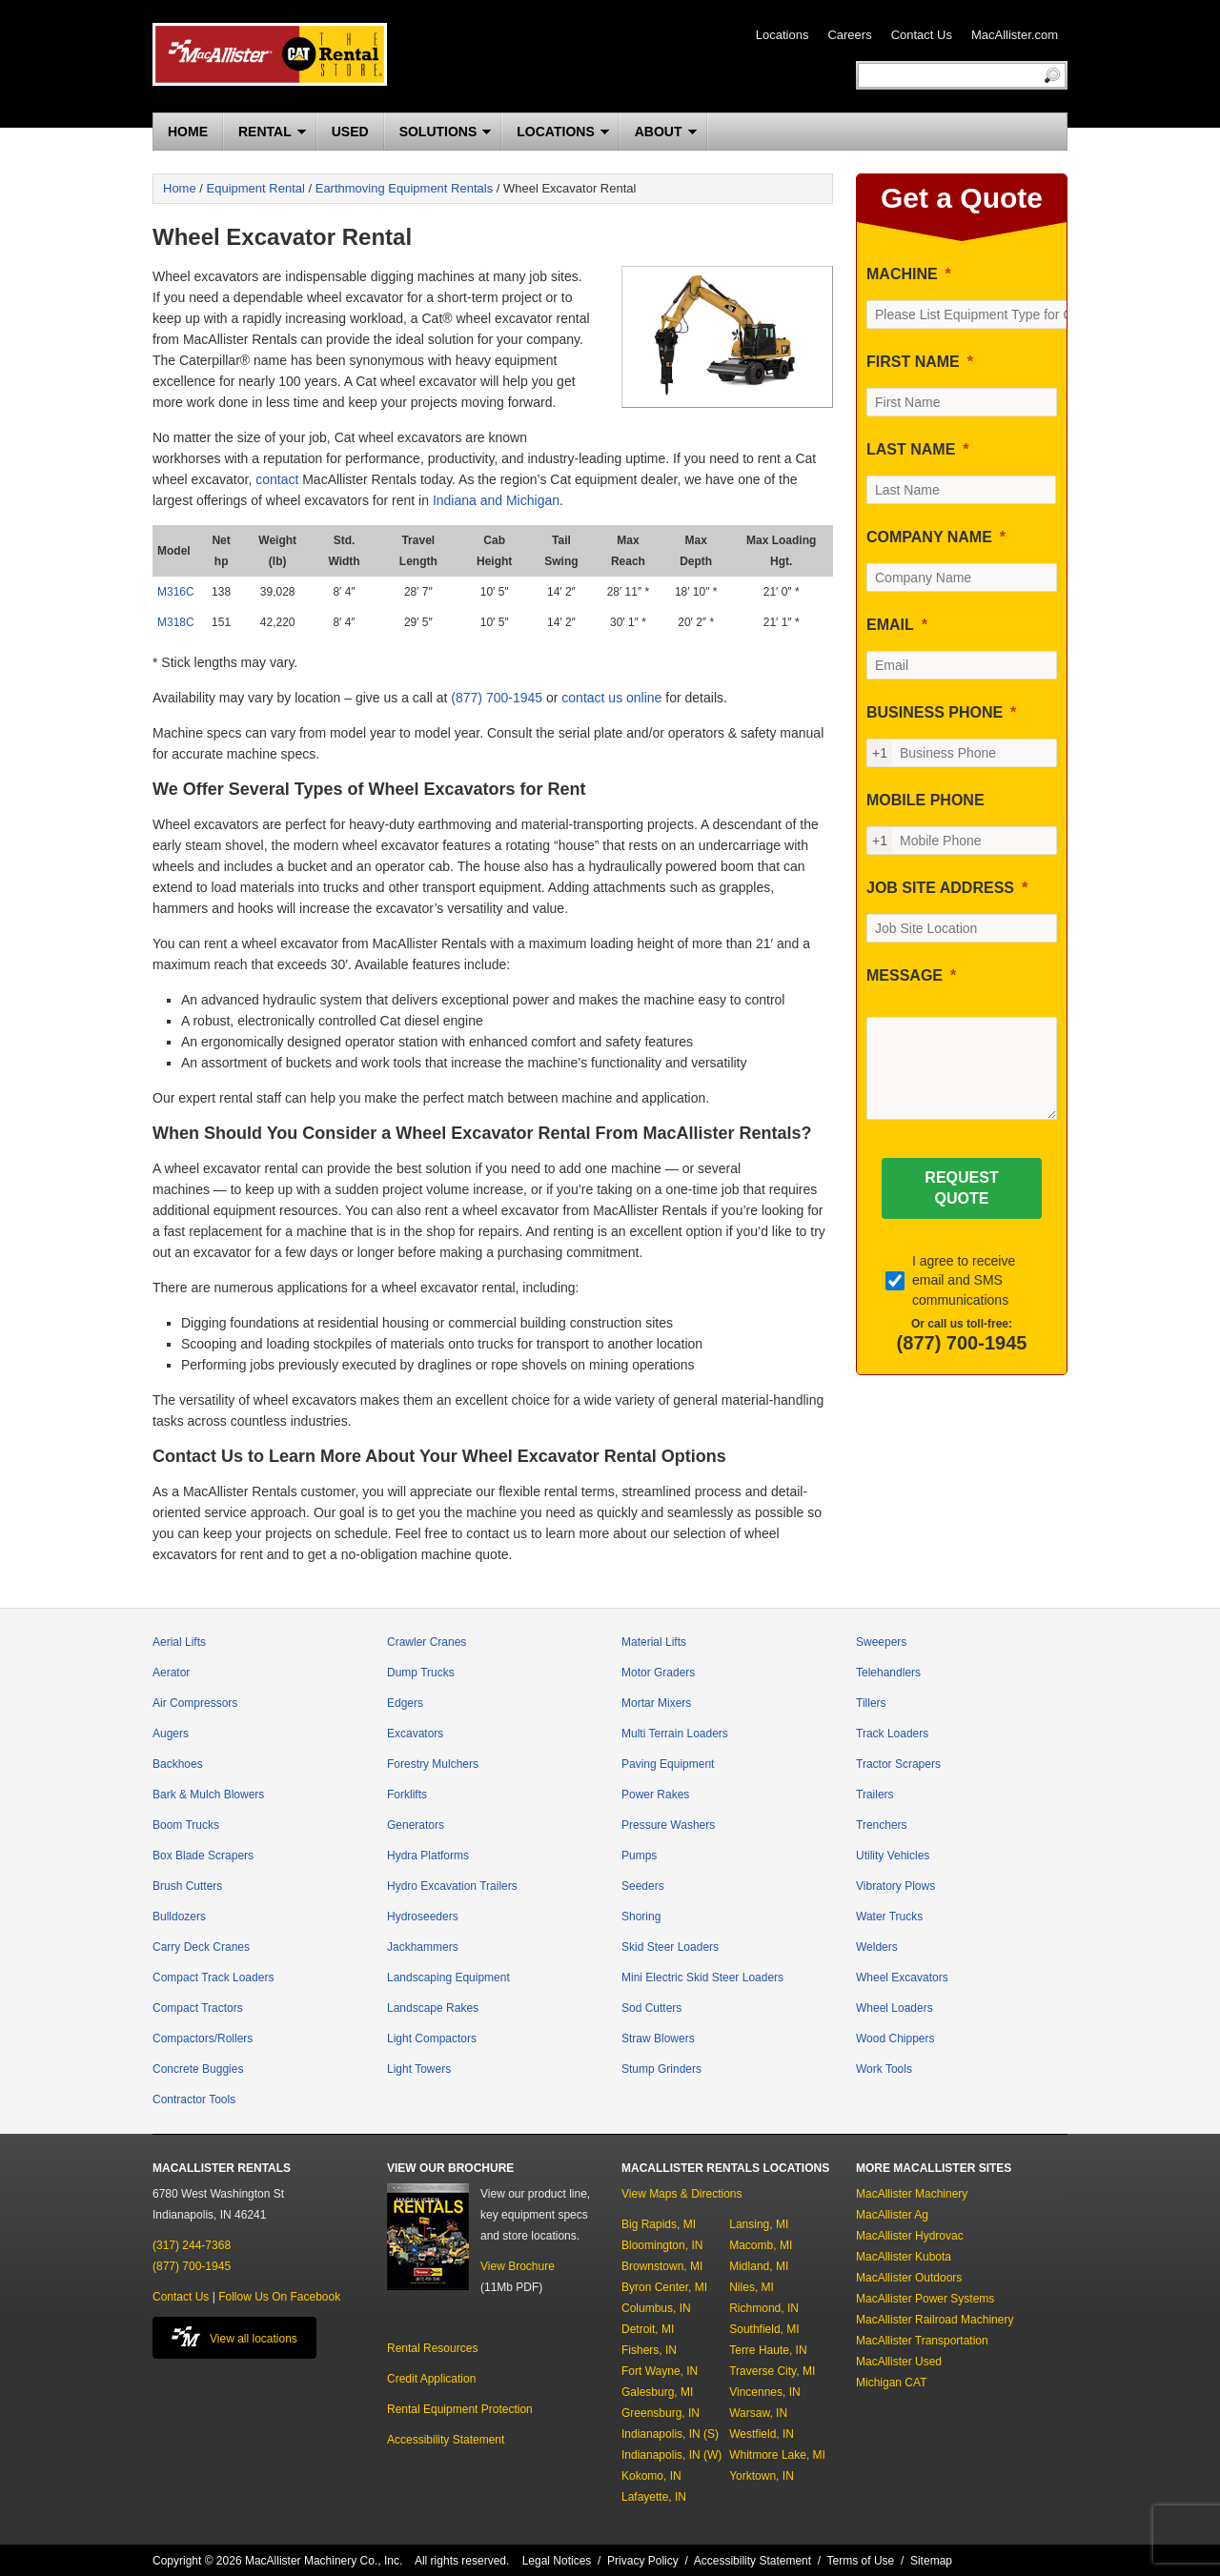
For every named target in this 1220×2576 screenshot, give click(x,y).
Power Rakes (655, 1794)
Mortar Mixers (656, 1703)
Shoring (641, 1916)
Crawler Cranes (426, 1642)
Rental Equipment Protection (460, 2409)
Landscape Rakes (432, 2008)
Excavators (415, 1733)
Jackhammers (422, 1947)
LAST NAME (910, 449)
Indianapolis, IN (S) (670, 2434)
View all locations (234, 2336)
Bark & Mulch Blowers (208, 1794)
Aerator (171, 1672)
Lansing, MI (758, 2224)
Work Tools (884, 2069)
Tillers (871, 1703)
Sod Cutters (651, 2008)
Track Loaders (892, 1733)
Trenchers (881, 1825)
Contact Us (921, 35)
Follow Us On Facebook (279, 2296)
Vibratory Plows (895, 1886)
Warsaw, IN (758, 2413)
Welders (877, 1947)
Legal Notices (557, 2560)
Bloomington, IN (661, 2245)
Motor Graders (658, 1672)
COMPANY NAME (929, 537)
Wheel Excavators (902, 1977)
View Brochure (517, 2266)
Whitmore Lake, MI (777, 2455)
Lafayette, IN (653, 2497)
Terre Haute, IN (767, 2350)
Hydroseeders (422, 1916)
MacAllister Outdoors (909, 2277)
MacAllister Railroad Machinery (934, 2319)
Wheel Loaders (894, 2008)
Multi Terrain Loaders (674, 1733)
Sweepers (881, 1642)
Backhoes (177, 1764)
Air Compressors (194, 1703)
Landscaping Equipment (448, 1977)
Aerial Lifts (179, 1642)
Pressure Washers (668, 1825)
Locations (782, 35)
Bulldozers (179, 1916)
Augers (170, 1733)
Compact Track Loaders (213, 1977)
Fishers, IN (649, 2350)
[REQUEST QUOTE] (961, 1188)
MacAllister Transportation (922, 2340)
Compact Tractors (197, 2008)
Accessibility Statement (445, 2439)
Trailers (875, 1794)
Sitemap (931, 2560)
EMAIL (890, 625)
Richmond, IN (764, 2308)
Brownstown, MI (661, 2266)
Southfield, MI (764, 2329)
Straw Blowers (658, 2038)
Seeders (642, 1886)
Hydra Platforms (428, 1855)
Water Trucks (889, 1916)
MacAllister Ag (892, 2214)
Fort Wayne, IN (659, 2371)
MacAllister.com (1014, 35)
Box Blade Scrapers (203, 1855)
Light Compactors (432, 2038)
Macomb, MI (760, 2245)
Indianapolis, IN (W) (671, 2455)
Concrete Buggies (197, 2069)
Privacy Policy (643, 2560)
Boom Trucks (185, 1825)
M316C (175, 591)
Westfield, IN (761, 2434)
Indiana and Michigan (496, 500)
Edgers (405, 1703)
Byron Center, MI (664, 2287)
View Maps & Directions (681, 2194)
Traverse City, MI (772, 2371)
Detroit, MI (647, 2329)
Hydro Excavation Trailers (452, 1886)
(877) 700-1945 (496, 697)
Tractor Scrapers (898, 1764)
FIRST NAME (913, 362)
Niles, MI (751, 2287)
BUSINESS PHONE (934, 712)
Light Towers (419, 2069)
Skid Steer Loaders (670, 1947)
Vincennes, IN (765, 2392)
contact (276, 479)
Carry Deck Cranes (201, 1947)
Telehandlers (888, 1672)
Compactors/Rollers (202, 2038)
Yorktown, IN (761, 2476)
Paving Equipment (667, 1764)
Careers (849, 35)
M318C (175, 622)
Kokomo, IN (651, 2476)
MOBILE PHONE (925, 800)
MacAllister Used (899, 2361)
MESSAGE (904, 975)
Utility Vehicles (892, 1855)
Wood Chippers (895, 2038)
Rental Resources (432, 2348)
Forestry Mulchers (432, 1764)
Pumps (639, 1855)
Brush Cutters (187, 1886)
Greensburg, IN (660, 2413)
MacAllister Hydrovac (910, 2235)
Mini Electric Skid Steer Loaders (702, 1977)
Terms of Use (861, 2560)
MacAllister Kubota (903, 2256)
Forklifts (407, 1794)
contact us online (611, 697)
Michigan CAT (891, 2382)
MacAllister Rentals (269, 54)
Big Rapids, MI (658, 2224)
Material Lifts (653, 1642)
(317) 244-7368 (191, 2245)
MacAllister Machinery (911, 2194)
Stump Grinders (661, 2069)
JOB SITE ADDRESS (940, 888)
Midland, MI (758, 2266)
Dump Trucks (421, 1672)
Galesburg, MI (657, 2392)
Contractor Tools (193, 2099)
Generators (415, 1825)
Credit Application (431, 2378)
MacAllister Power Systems (925, 2298)
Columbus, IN (656, 2308)
